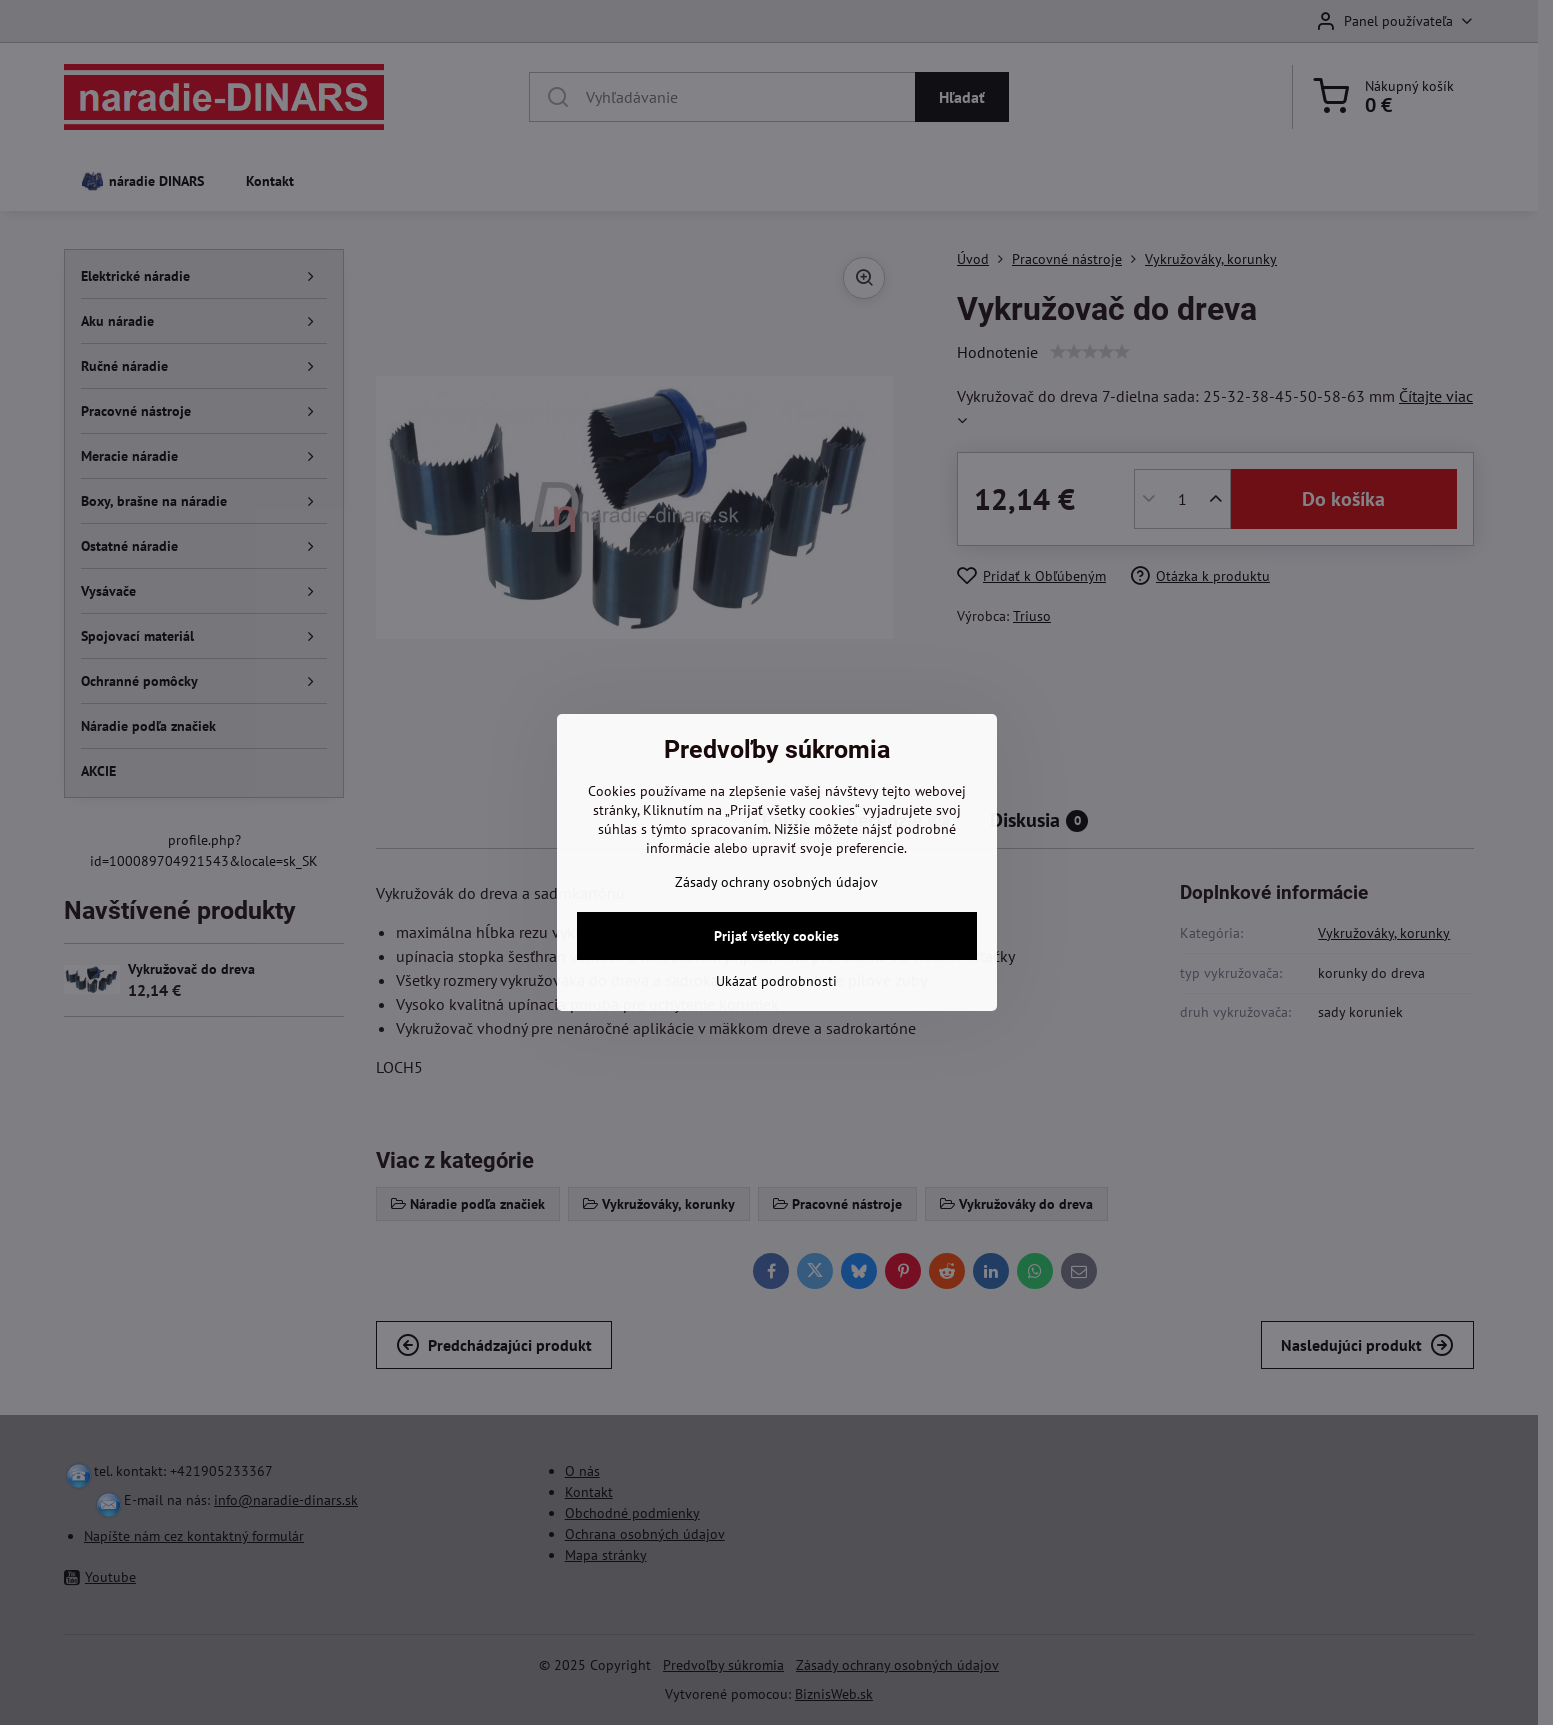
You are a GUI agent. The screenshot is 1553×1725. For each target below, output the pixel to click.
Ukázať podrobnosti (776, 981)
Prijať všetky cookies (776, 936)
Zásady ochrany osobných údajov (776, 882)
